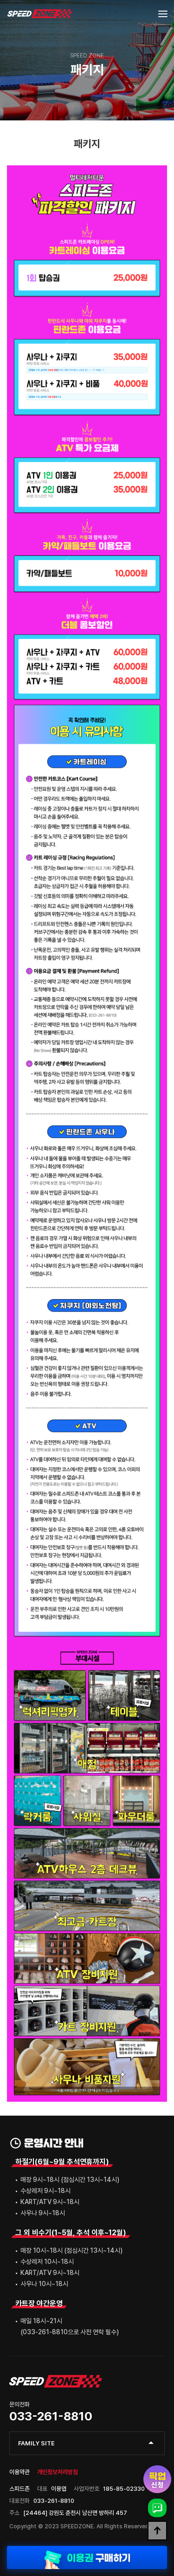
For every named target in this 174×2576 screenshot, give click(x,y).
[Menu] (163, 14)
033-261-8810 (50, 2416)
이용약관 (19, 2472)
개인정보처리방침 (57, 2472)
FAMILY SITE (36, 2443)
